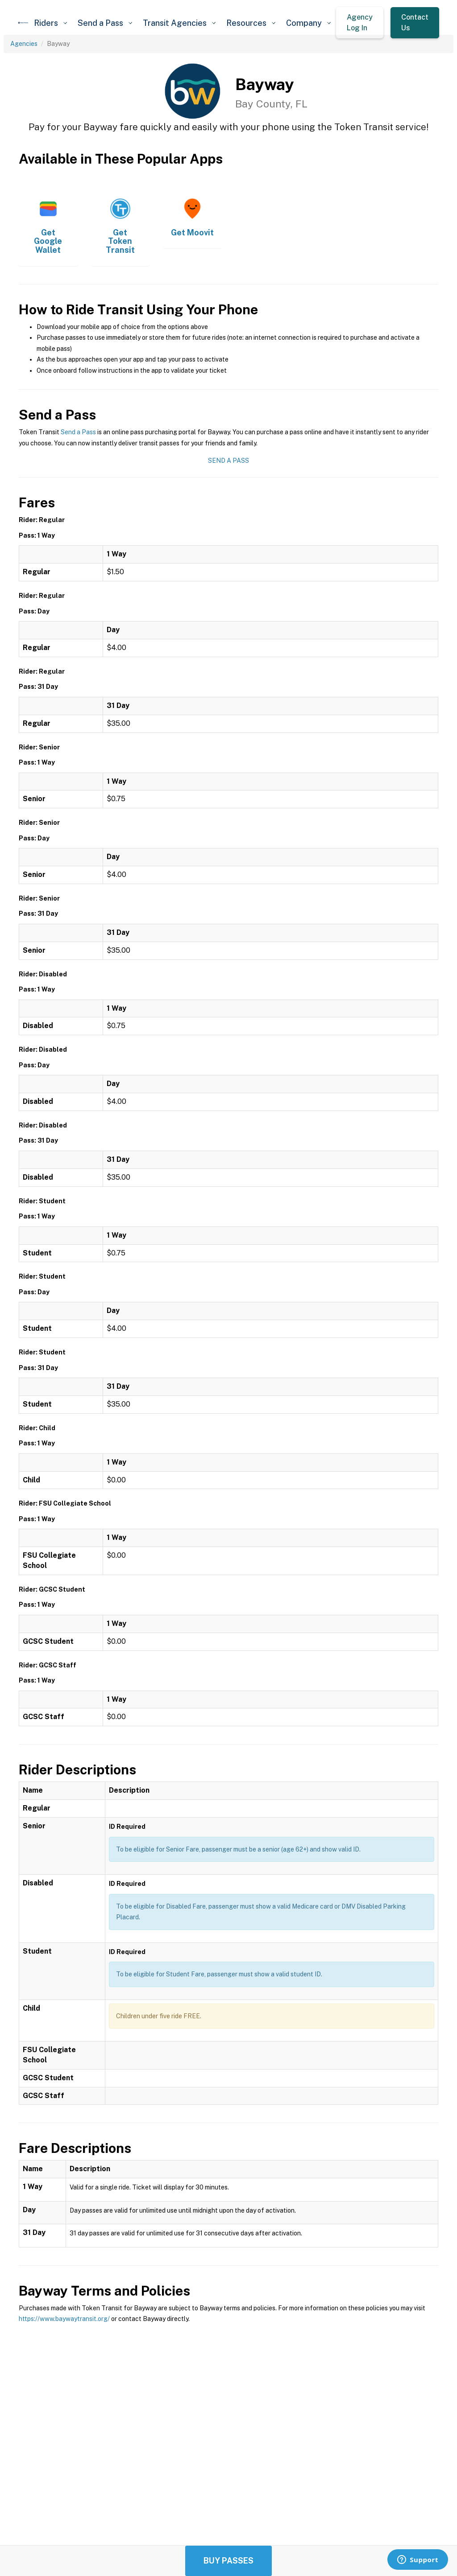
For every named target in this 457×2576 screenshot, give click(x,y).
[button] (50, 23)
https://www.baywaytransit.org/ (64, 2318)
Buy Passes (228, 2560)
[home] (23, 22)
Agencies (23, 43)
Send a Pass (78, 432)
